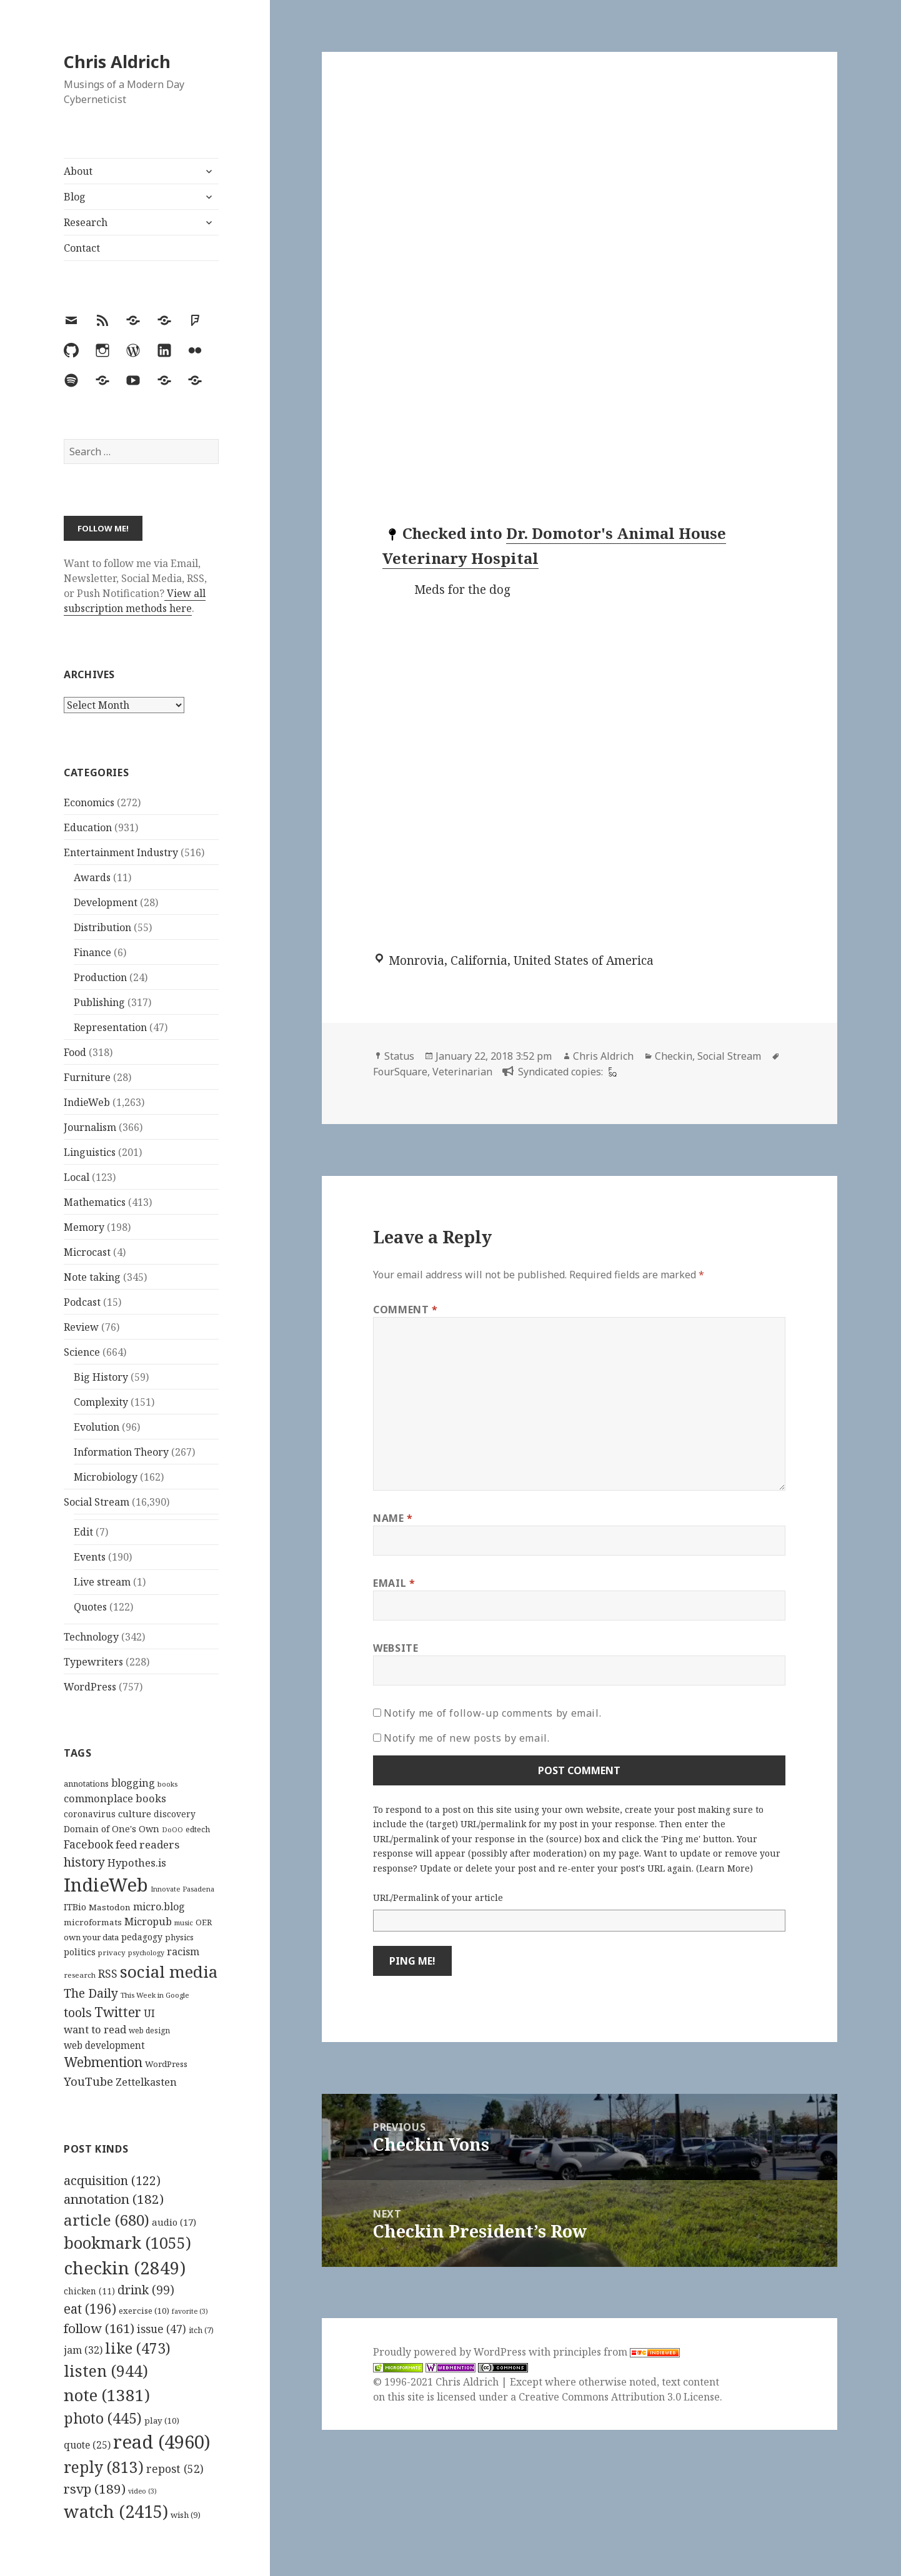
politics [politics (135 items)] (80, 1952)
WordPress (90, 1687)
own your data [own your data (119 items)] (91, 1937)
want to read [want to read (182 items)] (95, 2029)
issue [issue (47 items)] (161, 2329)
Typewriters (93, 1662)
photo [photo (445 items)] (103, 2418)
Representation (110, 1027)
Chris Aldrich (117, 61)
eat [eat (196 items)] (90, 2308)
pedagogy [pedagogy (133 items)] (141, 1937)
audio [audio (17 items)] (174, 2222)
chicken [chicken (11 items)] (89, 2291)
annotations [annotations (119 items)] (86, 1783)
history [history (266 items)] (84, 1861)
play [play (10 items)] (161, 2420)
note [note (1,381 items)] (107, 2395)
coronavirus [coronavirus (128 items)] (90, 1814)
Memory (84, 1227)
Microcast (87, 1252)
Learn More (724, 1868)
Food (75, 1052)
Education (88, 827)
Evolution (96, 1427)
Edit (83, 1532)
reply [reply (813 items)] (104, 2467)
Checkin (673, 1056)
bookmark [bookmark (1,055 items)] (127, 2242)
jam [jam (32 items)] (83, 2350)
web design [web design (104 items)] (149, 2030)
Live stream (102, 1582)
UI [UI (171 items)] (149, 2013)
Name (393, 1518)
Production (100, 977)
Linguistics (90, 1152)
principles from (616, 2352)
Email (394, 1583)
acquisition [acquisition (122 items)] (112, 2180)
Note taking (92, 1277)
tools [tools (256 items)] (78, 2012)
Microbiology (105, 1477)
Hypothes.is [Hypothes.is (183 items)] (136, 1862)
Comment (405, 1309)
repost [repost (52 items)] (175, 2468)
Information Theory (121, 1452)
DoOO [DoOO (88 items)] (172, 1829)
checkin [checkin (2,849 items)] (125, 2267)
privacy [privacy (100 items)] (112, 1952)
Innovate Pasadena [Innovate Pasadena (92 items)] (182, 1888)
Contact (82, 248)
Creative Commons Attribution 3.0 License (619, 2397)
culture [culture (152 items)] (134, 1813)
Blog (75, 197)
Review (81, 1327)
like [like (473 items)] (138, 2348)
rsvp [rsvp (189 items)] (95, 2488)
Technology (91, 1637)
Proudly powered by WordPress (451, 2352)
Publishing (99, 1002)
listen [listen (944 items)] (106, 2370)
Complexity (101, 1402)
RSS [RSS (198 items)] (107, 1974)
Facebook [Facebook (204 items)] (88, 1844)
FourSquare (400, 1071)
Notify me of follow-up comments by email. (492, 1713)
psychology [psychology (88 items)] (146, 1952)
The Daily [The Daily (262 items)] (91, 1993)
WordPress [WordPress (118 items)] (166, 2064)
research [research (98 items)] (80, 1975)
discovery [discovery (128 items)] (175, 1814)
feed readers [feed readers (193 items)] (147, 1844)
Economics (89, 802)
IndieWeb (87, 1102)
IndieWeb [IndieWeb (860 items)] (106, 1884)
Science (82, 1352)
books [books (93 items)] (167, 1784)
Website (395, 1648)
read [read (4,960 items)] (162, 2441)
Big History (101, 1377)
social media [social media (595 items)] (168, 1971)
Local (76, 1177)
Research (85, 222)
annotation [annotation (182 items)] (114, 2199)
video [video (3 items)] (142, 2491)
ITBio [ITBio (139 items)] (75, 1907)
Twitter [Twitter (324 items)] (117, 2012)
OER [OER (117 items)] (204, 1922)
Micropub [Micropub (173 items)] (148, 1921)
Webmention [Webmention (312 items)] (103, 2062)
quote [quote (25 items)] (87, 2445)
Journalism (90, 1127)
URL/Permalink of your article (438, 1897)
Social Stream (96, 1502)
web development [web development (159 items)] (104, 2045)
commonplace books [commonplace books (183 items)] (115, 1798)
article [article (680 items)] (106, 2219)
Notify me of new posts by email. (466, 1738)
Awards (92, 877)
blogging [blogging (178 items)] (133, 1783)
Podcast (82, 1302)
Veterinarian (462, 1071)
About (78, 171)
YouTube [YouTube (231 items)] (88, 2081)
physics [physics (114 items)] (179, 1937)
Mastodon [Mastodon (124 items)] (110, 1907)
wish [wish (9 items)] (186, 2514)
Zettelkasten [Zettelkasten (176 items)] (146, 2082)
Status (399, 1056)
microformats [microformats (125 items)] (93, 1922)
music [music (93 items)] (183, 1922)
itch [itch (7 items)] (201, 2330)
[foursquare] (611, 1072)
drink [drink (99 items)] (145, 2290)
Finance (92, 952)
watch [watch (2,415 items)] (116, 2511)
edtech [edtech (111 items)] (198, 1829)
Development (105, 902)
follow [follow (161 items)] (99, 2328)
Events (90, 1557)
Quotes (90, 1607)
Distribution (102, 927)
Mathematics (95, 1202)
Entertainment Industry (121, 852)
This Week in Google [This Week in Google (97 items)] (155, 1995)
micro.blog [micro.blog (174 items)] (159, 1906)
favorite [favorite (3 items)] (190, 2311)
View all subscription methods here (135, 600)
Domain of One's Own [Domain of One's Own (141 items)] (111, 1829)
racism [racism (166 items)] (183, 1951)
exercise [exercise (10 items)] (144, 2310)
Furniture (87, 1077)
